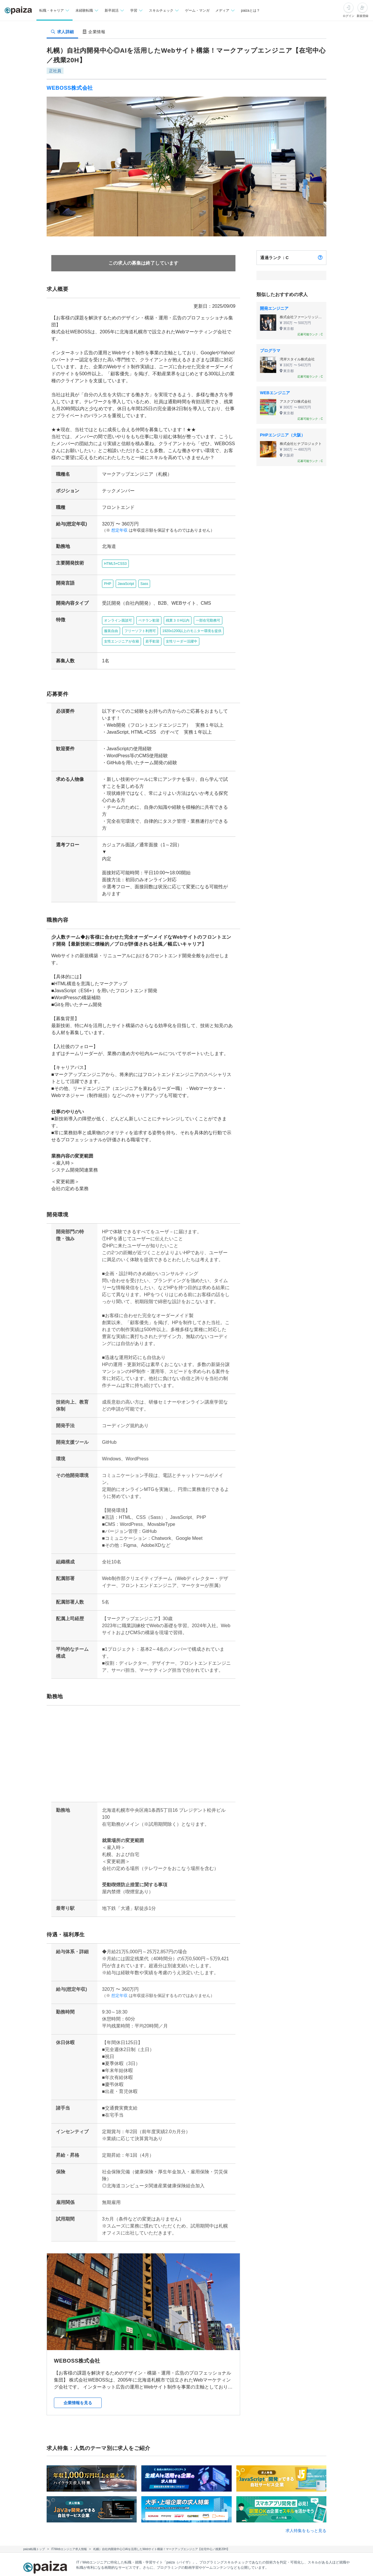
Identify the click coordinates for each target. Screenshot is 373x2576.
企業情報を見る (78, 2333)
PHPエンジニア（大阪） (282, 435)
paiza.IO (198, 2554)
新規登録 (362, 15)
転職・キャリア (96, 2528)
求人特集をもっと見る (306, 2460)
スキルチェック (114, 2541)
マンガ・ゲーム (152, 2541)
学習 (86, 2541)
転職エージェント (192, 2528)
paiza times (141, 2554)
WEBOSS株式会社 (70, 88)
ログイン (348, 15)
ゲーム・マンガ (197, 10)
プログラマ (270, 350)
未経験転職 (130, 2528)
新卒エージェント (240, 2528)
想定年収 (117, 516)
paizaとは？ (250, 10)
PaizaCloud (231, 2554)
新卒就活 (158, 2528)
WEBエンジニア (275, 392)
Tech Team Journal (99, 2554)
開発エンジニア (274, 308)
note (171, 2554)
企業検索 (280, 2528)
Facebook (117, 2568)
